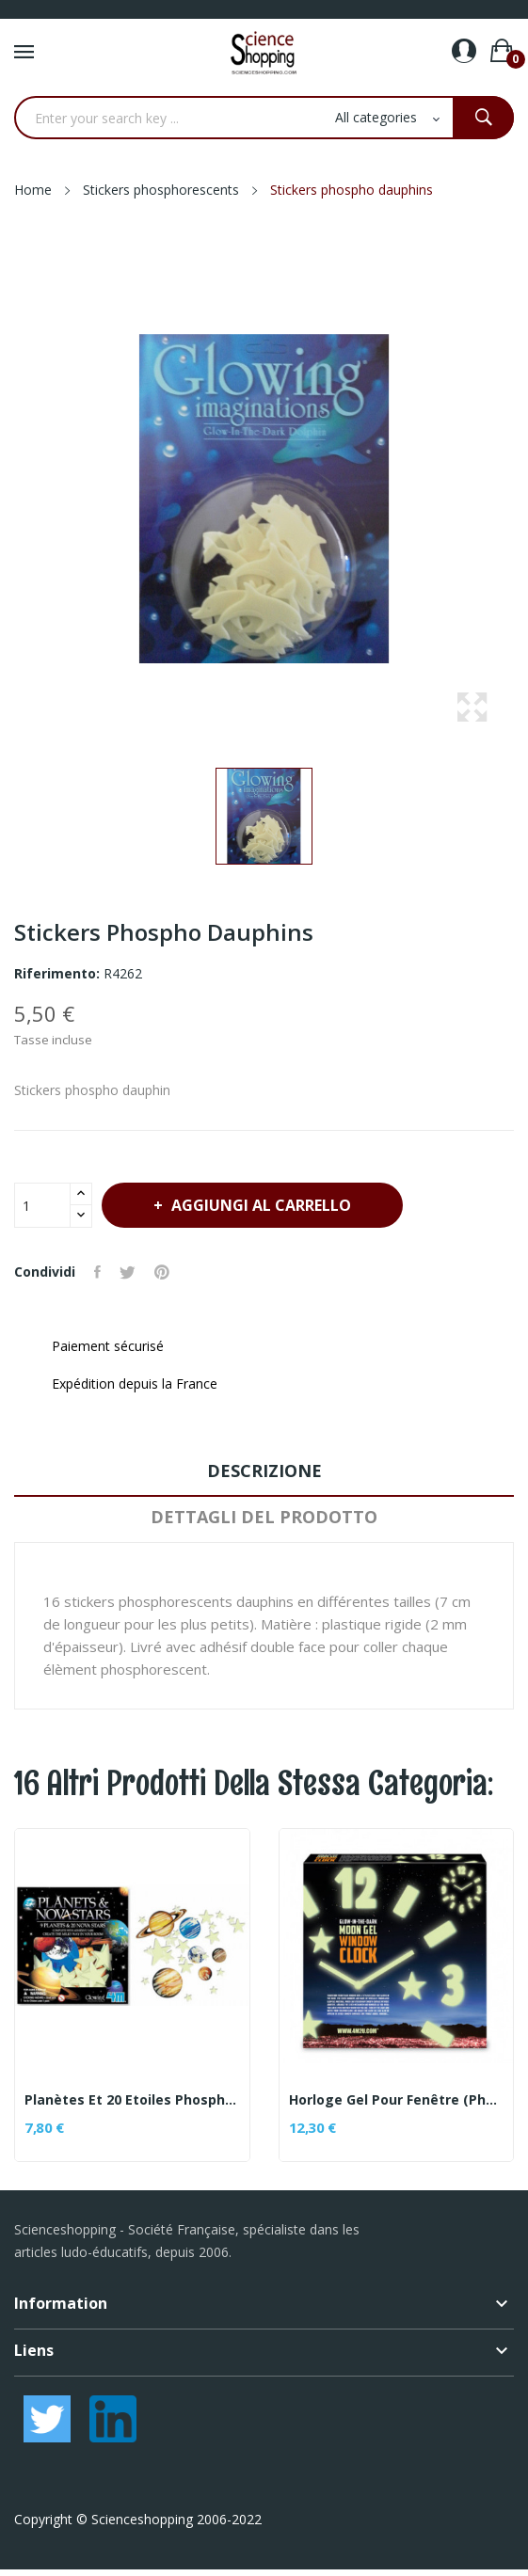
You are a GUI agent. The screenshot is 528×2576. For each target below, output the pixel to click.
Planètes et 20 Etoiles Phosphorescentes (132, 2099)
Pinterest (162, 1272)
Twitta (127, 1272)
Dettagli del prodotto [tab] (264, 1516)
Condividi (97, 1272)
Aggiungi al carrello (259, 1205)
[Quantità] (42, 1205)
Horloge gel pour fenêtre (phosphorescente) (396, 2099)
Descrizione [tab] (264, 1470)
